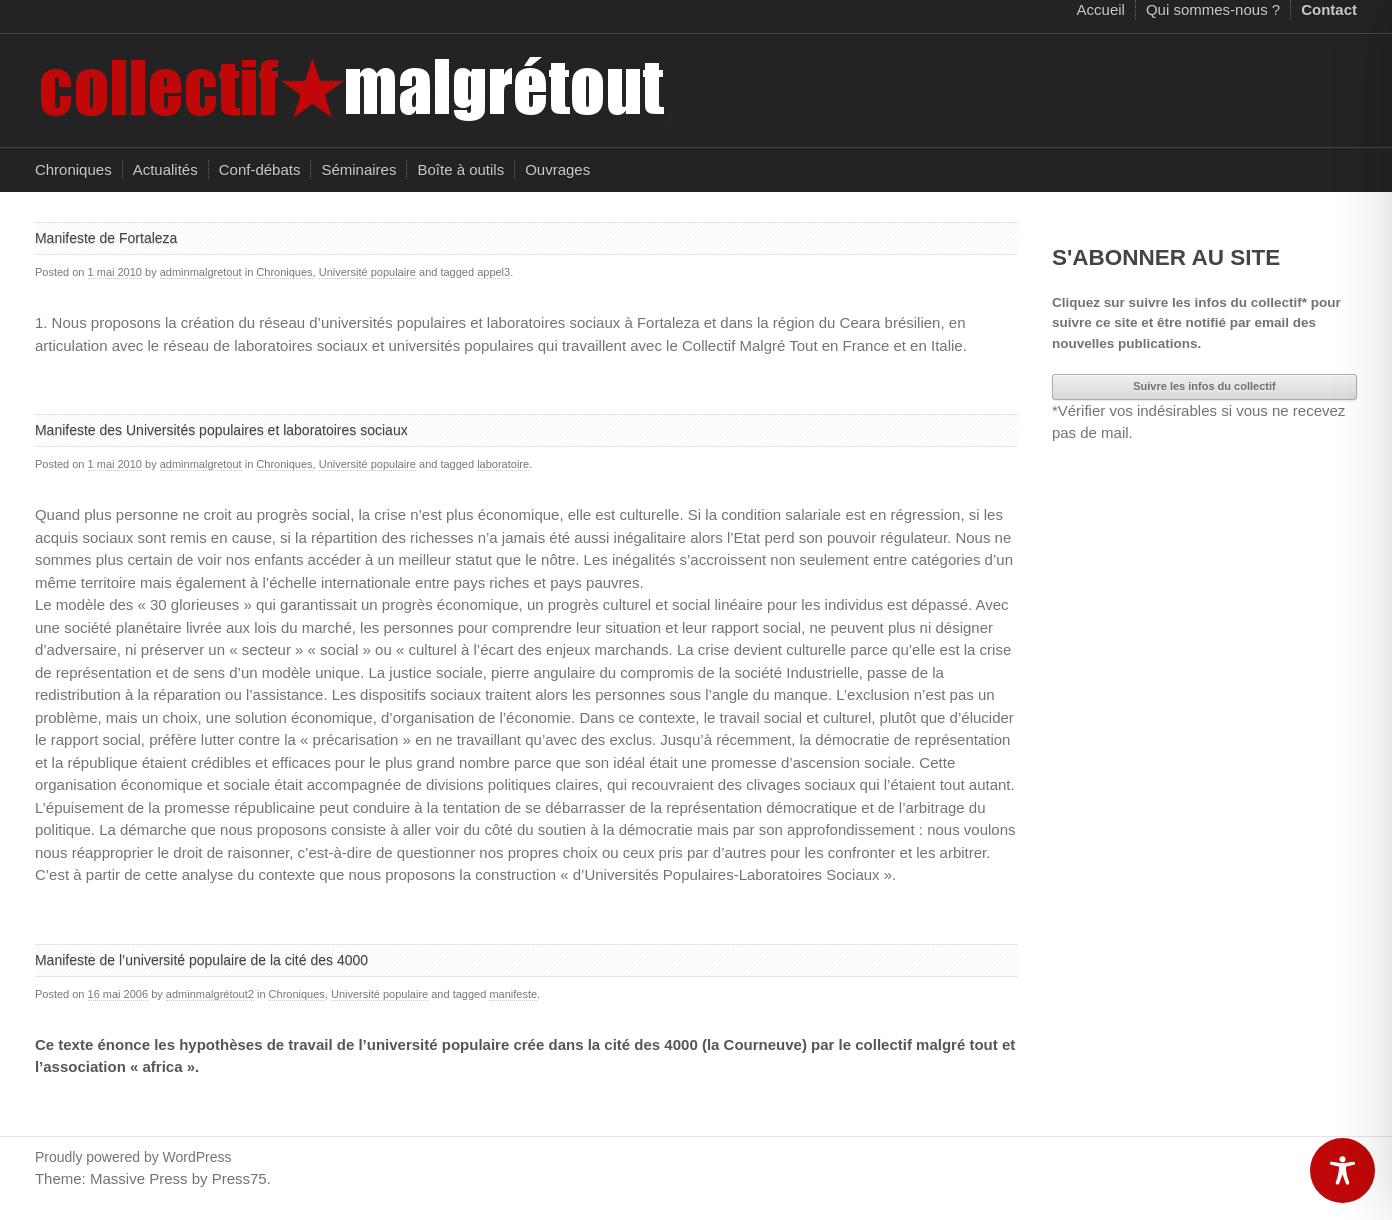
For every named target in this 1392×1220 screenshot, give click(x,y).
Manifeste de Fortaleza (106, 238)
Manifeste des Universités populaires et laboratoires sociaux (223, 430)
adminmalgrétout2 (210, 994)
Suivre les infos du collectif (1204, 386)
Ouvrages (557, 169)
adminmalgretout (201, 272)
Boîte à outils (460, 169)
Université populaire (367, 272)
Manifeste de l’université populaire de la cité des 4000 (201, 960)
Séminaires (358, 169)
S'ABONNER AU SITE (1166, 257)
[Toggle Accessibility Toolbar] (1342, 1170)
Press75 (239, 1178)
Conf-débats (260, 169)
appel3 (493, 272)
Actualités (165, 169)
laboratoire (503, 464)
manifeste (513, 994)
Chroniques (73, 169)
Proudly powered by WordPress (133, 1157)
